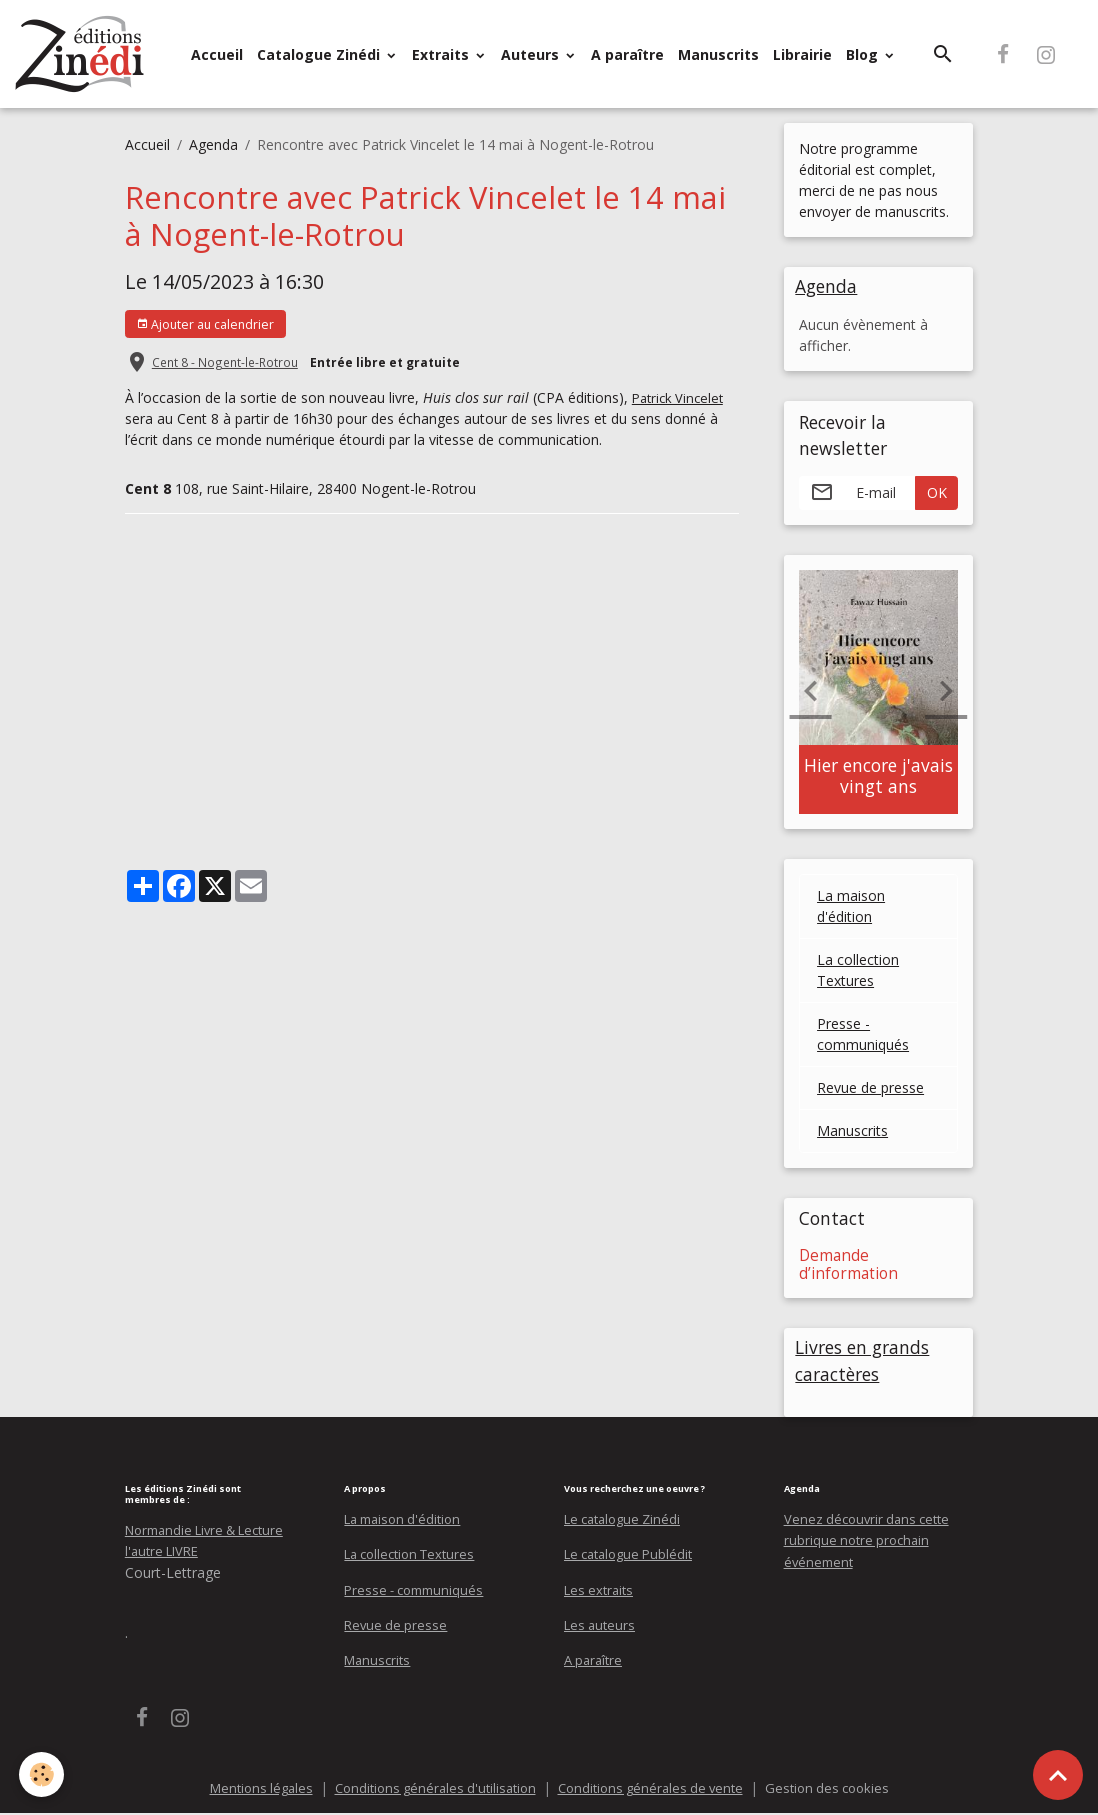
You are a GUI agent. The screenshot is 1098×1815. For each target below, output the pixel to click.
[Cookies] (42, 1773)
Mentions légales (246, 1789)
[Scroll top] (1058, 1775)
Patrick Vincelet (681, 397)
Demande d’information (848, 1265)
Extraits (442, 54)
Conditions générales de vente (656, 1789)
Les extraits (601, 1591)
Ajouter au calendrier (205, 324)
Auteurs (532, 54)
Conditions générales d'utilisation (429, 1789)
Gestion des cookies (841, 1789)
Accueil (217, 54)
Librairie (802, 54)
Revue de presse (870, 1089)
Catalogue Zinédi (320, 54)
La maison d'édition (851, 908)
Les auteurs (602, 1626)
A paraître (627, 54)
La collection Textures (858, 972)
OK (937, 494)
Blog (864, 54)
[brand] (84, 54)
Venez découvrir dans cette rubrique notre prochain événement (871, 1542)
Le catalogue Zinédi (627, 1521)
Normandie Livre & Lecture (213, 1532)
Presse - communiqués (863, 1036)
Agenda (213, 144)
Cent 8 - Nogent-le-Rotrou (225, 362)
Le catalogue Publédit (634, 1556)
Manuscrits (718, 54)
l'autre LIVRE (165, 1553)
